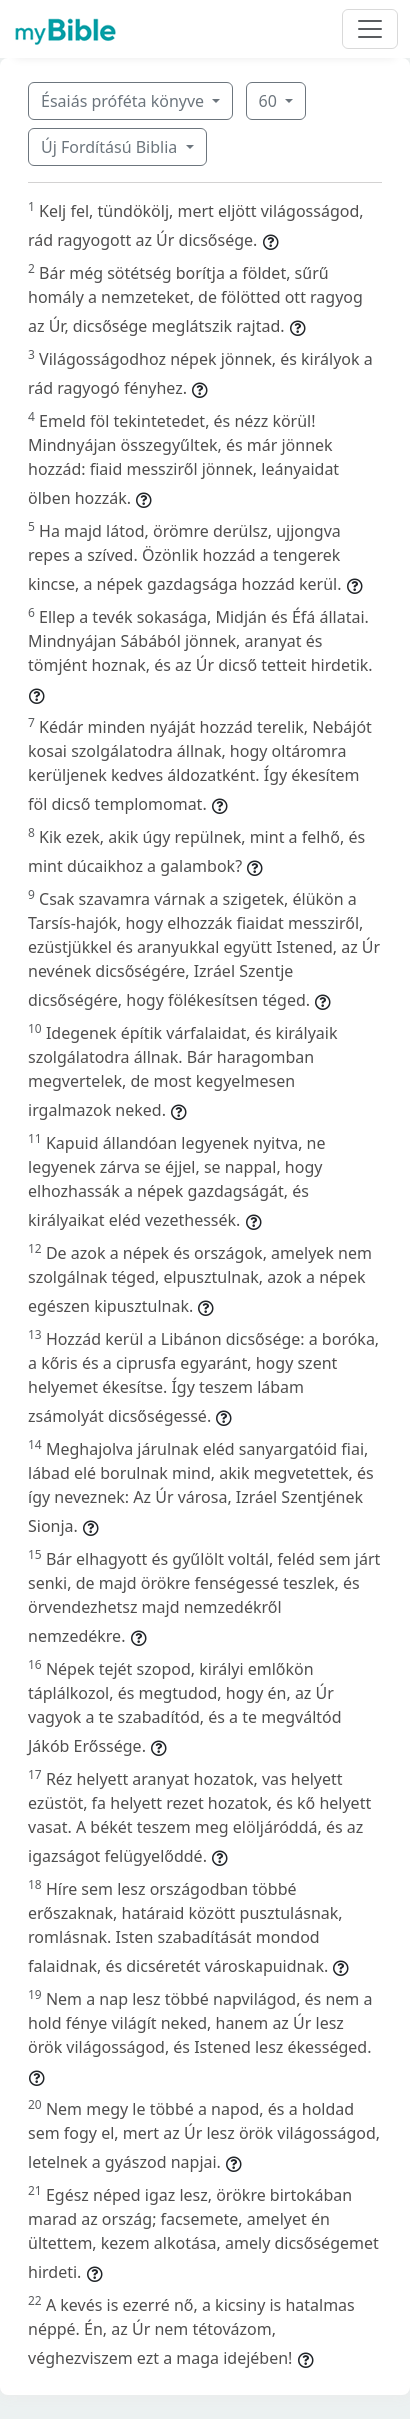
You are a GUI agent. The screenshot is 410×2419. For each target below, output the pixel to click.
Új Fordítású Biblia (111, 147)
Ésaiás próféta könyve (124, 101)
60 (270, 101)
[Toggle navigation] (370, 29)
